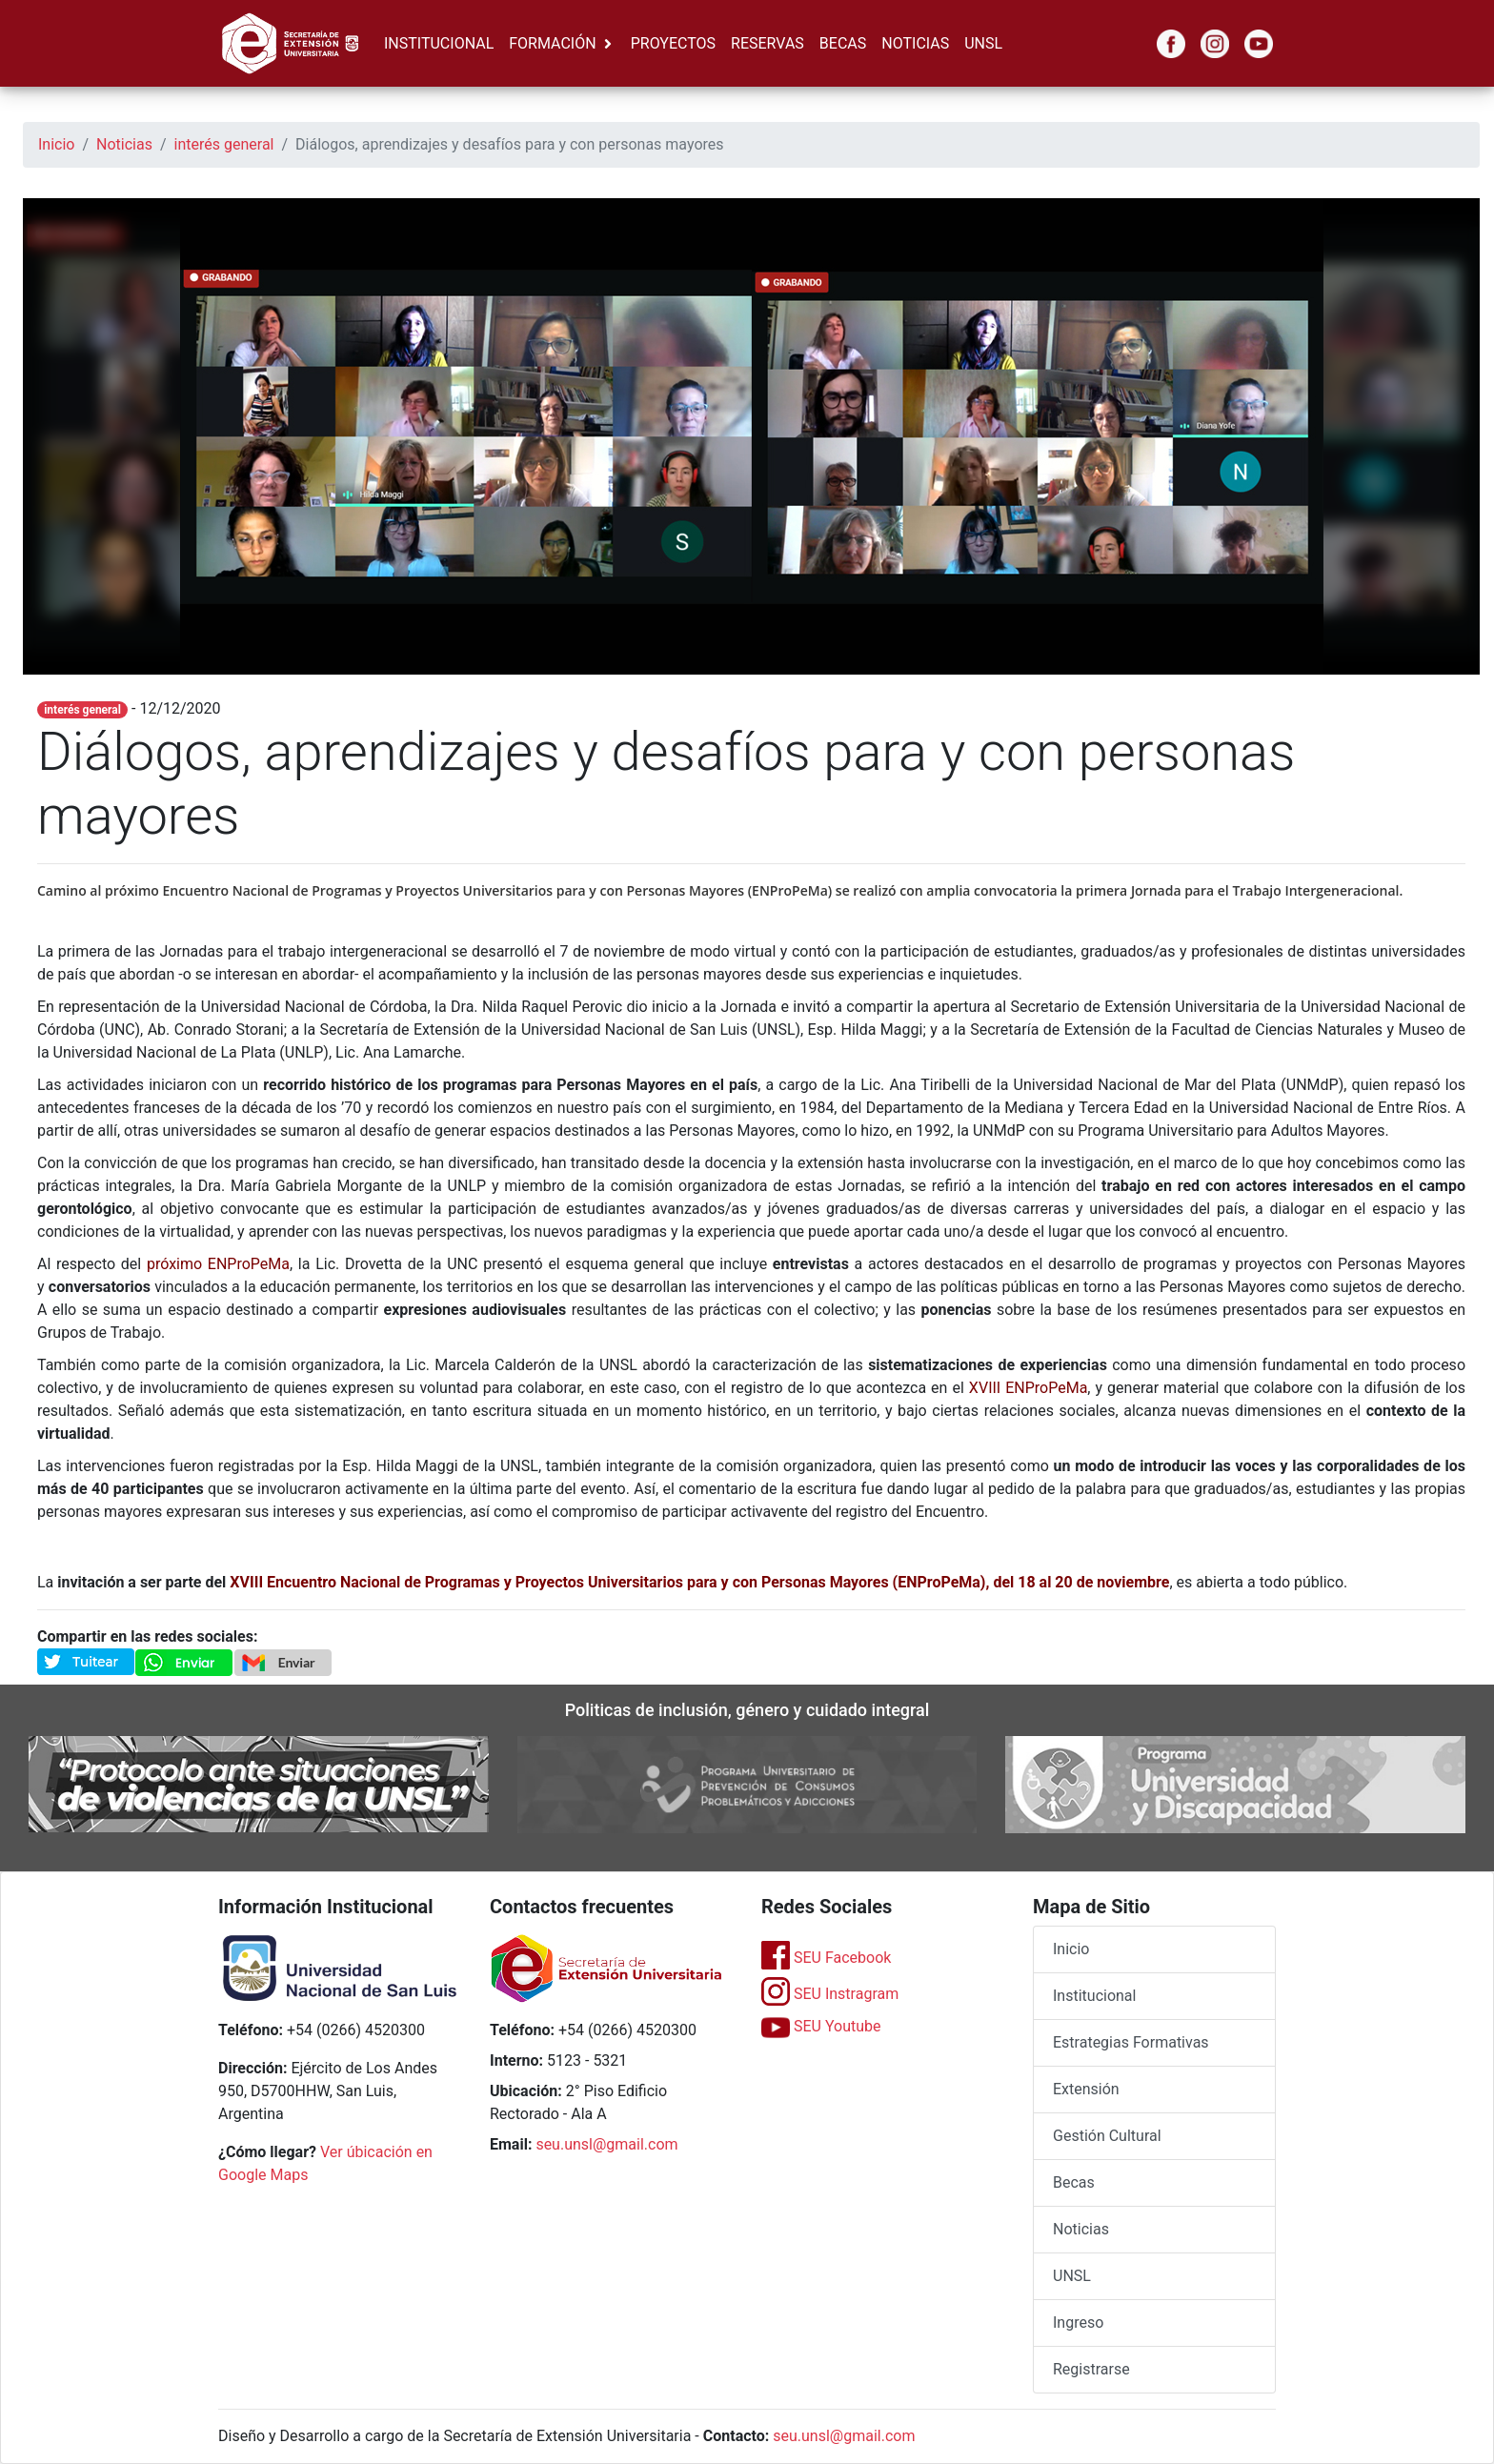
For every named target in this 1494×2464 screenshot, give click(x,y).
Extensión (1086, 2089)
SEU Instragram (829, 1994)
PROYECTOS (673, 43)
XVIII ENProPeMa (1028, 1388)
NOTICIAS (915, 43)
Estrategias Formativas (1131, 2042)
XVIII (248, 1582)
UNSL (983, 43)
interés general (224, 144)
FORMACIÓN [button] (552, 43)
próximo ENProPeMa (218, 1264)
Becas (1074, 2182)
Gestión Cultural (1107, 2136)
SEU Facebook (826, 1958)
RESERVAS (767, 43)
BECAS (842, 43)
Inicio (56, 144)
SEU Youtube (820, 2026)
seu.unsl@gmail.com (606, 2144)
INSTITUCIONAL (439, 43)
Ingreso (1078, 2322)
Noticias (124, 144)
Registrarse (1091, 2369)
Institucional (1094, 1996)
